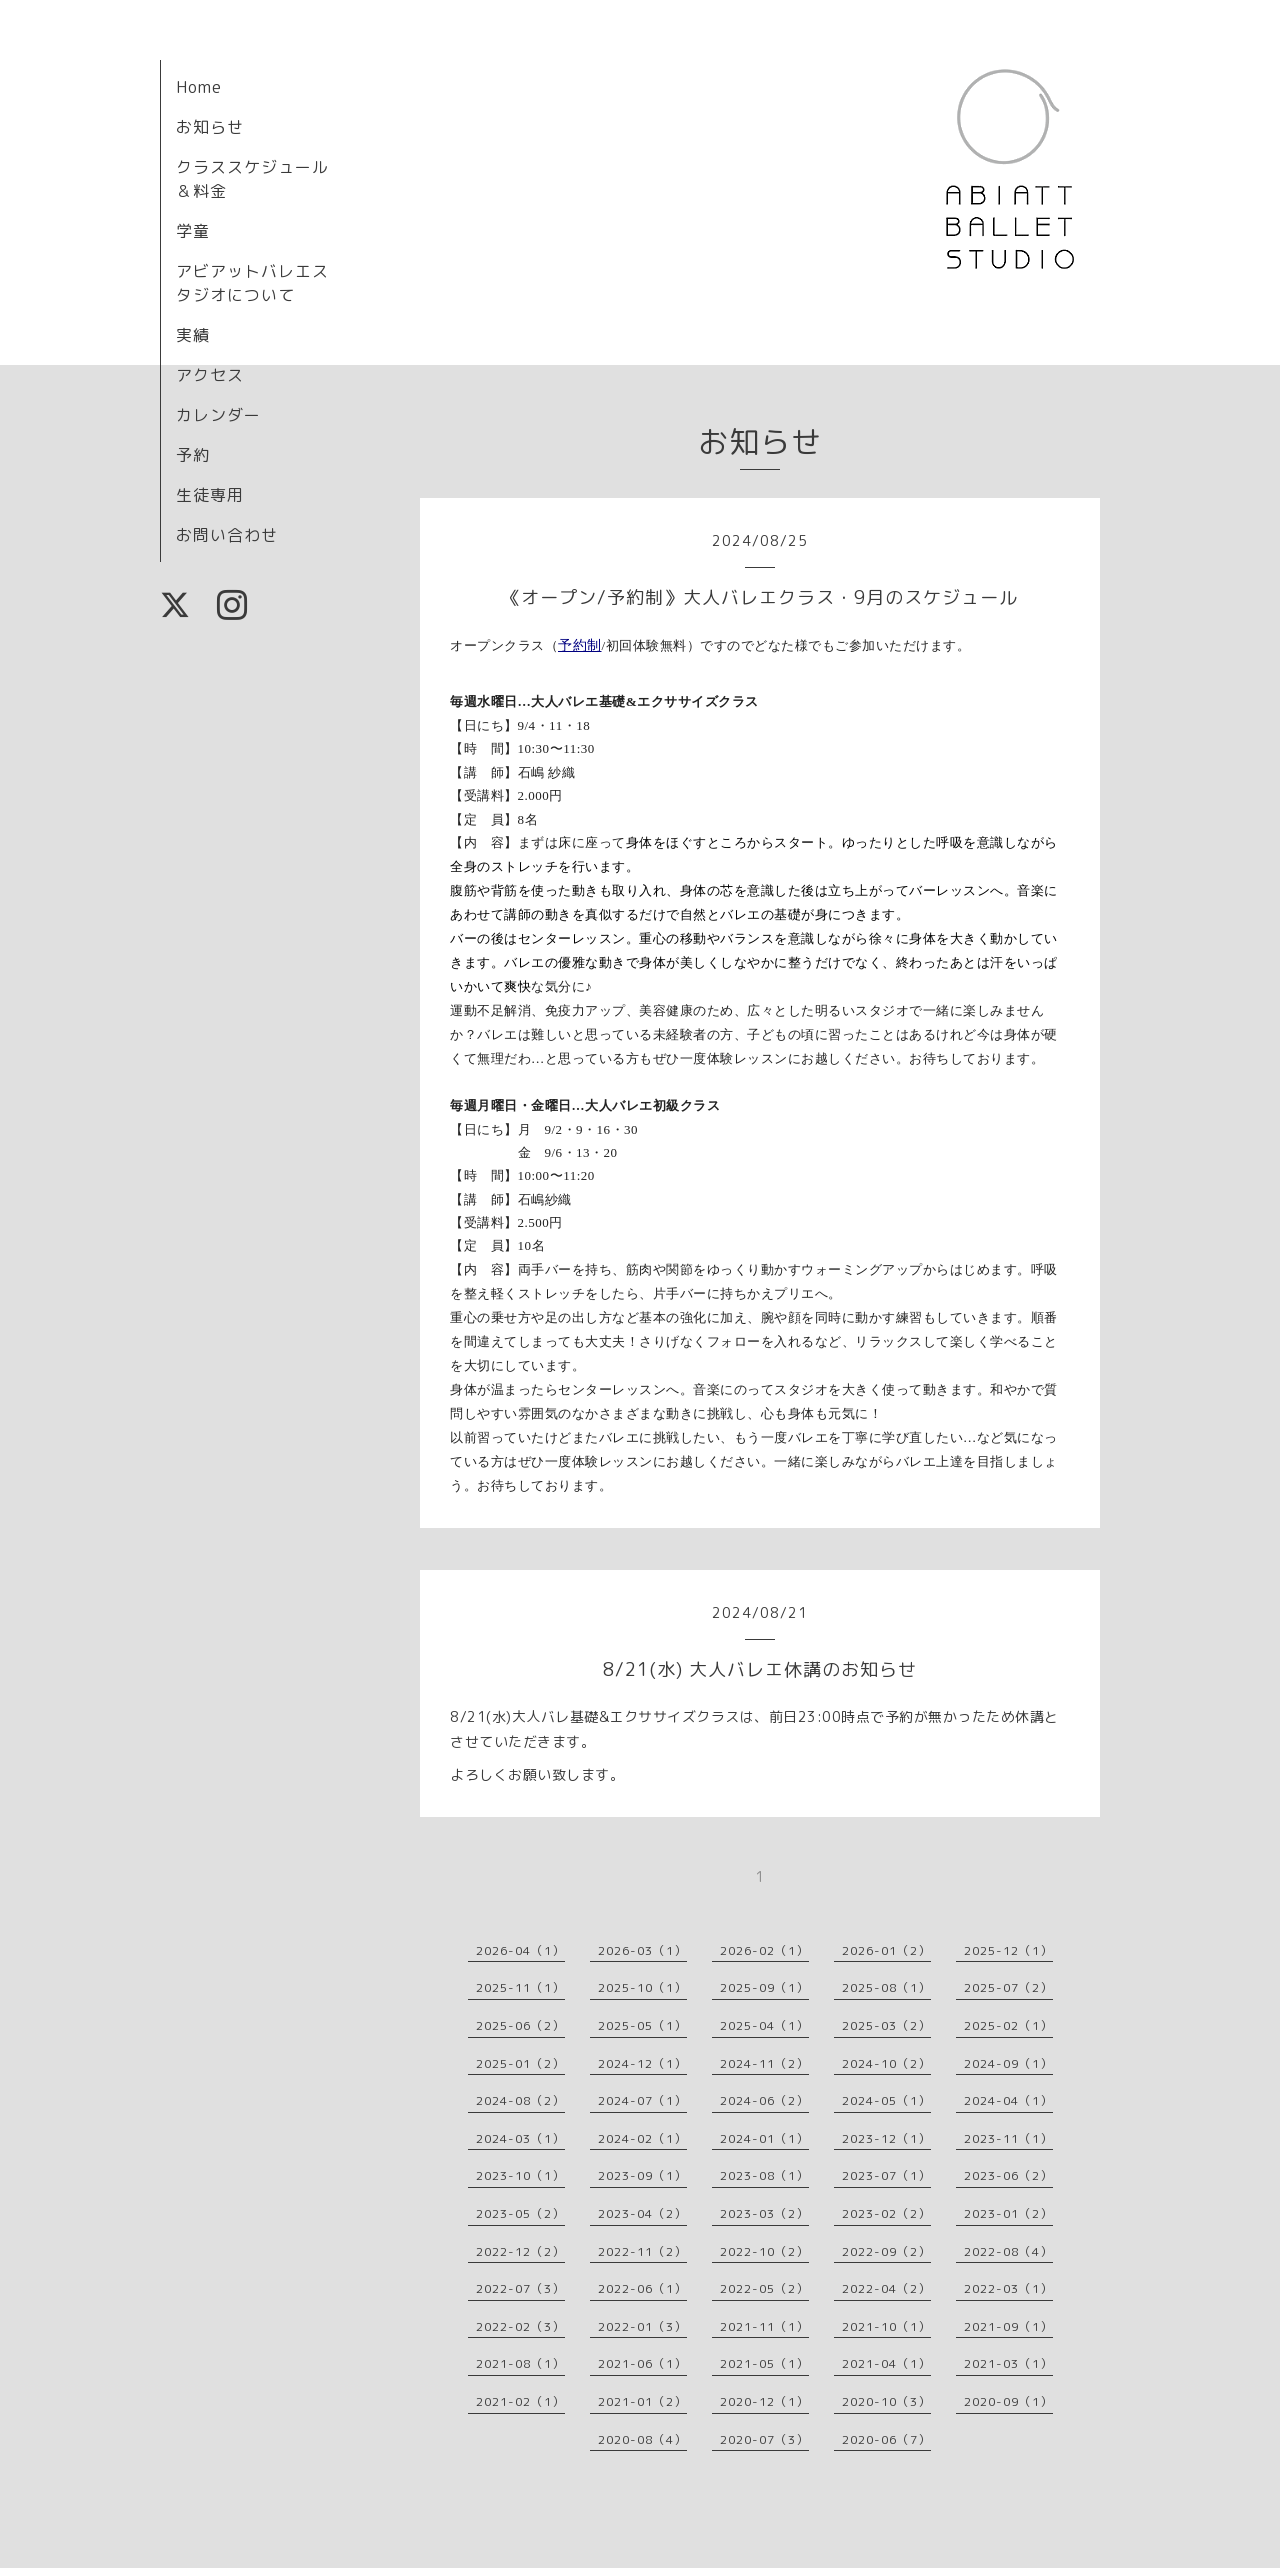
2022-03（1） (1008, 2288)
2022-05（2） (764, 2288)
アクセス (210, 375)
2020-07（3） (764, 2439)
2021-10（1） (886, 2326)
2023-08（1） (764, 2175)
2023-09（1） (642, 2175)
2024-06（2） (764, 2100)
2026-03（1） (642, 1950)
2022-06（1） (642, 2288)
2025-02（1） (1008, 2025)
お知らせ (210, 127)
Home (199, 87)
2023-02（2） (886, 2213)
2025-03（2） (886, 2025)
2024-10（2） (886, 2063)
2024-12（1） (642, 2063)
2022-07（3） (520, 2288)
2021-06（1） (642, 2363)
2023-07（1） (886, 2175)
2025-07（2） (1008, 1987)
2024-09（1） (1008, 2063)
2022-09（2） (886, 2251)
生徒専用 (210, 495)
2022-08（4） (1008, 2251)
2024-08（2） (520, 2100)
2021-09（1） (1008, 2326)
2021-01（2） (642, 2401)
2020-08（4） (642, 2439)
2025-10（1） (642, 1987)
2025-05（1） (642, 2025)
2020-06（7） (886, 2439)
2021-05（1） (764, 2363)
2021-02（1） (520, 2401)
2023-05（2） (520, 2213)
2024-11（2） (764, 2063)
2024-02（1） (642, 2138)
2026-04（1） (520, 1950)
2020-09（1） (1008, 2401)
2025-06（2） (520, 2025)
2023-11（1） (1008, 2138)
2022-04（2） (886, 2288)
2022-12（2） (520, 2251)
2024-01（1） (764, 2138)
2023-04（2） (642, 2213)
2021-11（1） (764, 2326)
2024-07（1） (642, 2100)
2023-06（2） (1008, 2175)
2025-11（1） (520, 1987)
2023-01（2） (1008, 2213)
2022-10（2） (764, 2251)
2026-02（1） (764, 1950)
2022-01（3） (642, 2326)
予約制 (580, 645)
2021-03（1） (1008, 2363)
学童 (193, 231)
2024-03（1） (520, 2138)
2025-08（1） (886, 1987)
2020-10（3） (886, 2401)
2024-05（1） (886, 2100)
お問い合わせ (227, 535)
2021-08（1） (520, 2363)
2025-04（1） (764, 2025)
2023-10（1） (520, 2175)
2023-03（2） (764, 2213)
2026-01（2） (886, 1950)
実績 (193, 335)
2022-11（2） (642, 2251)
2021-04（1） (886, 2363)
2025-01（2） (520, 2063)
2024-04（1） (1008, 2100)
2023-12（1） (886, 2138)
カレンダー (218, 415)
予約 (193, 455)
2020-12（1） (764, 2401)
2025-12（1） (1008, 1950)
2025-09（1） (764, 1987)
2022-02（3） (520, 2326)
